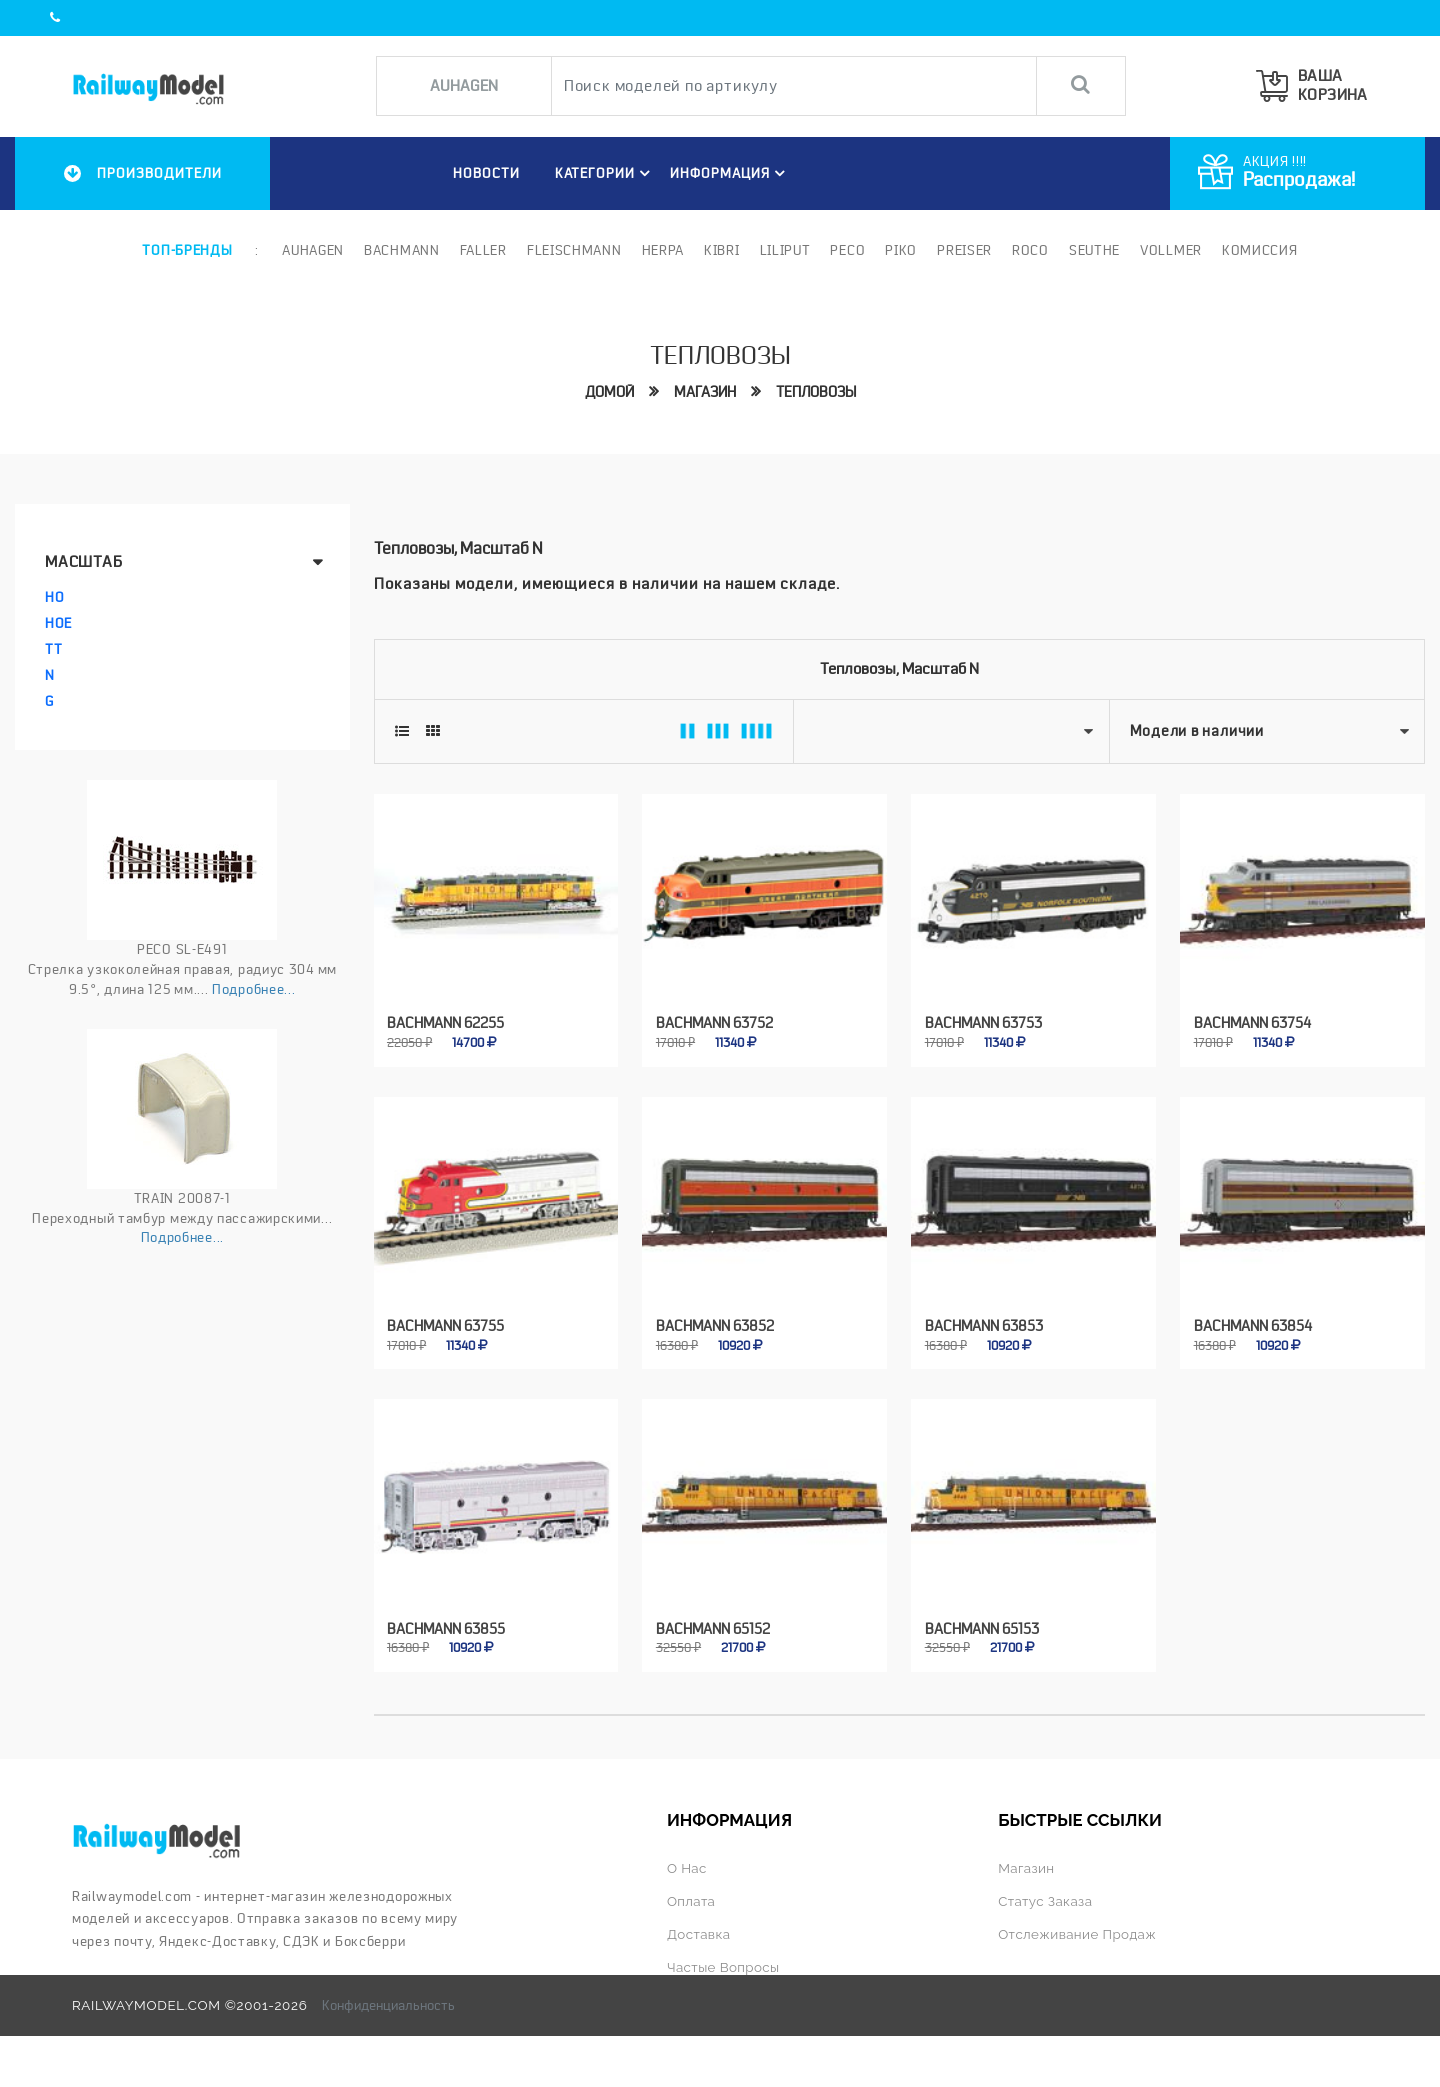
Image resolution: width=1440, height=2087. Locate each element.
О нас (687, 1868)
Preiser (964, 250)
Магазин (705, 392)
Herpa (663, 250)
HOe (58, 623)
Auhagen (313, 250)
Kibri (722, 250)
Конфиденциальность (388, 2005)
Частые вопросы (723, 1967)
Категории (605, 173)
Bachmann (402, 250)
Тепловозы (816, 392)
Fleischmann (574, 250)
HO (54, 597)
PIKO (901, 250)
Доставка (699, 1934)
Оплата (691, 1901)
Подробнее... (253, 989)
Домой (609, 392)
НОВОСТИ (485, 173)
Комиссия (1260, 250)
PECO (847, 250)
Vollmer (1171, 250)
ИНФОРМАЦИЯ (730, 173)
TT (53, 649)
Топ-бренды (187, 250)
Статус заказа (1045, 1901)
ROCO (1030, 250)
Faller (483, 250)
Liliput (785, 250)
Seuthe (1094, 250)
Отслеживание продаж (1077, 1934)
